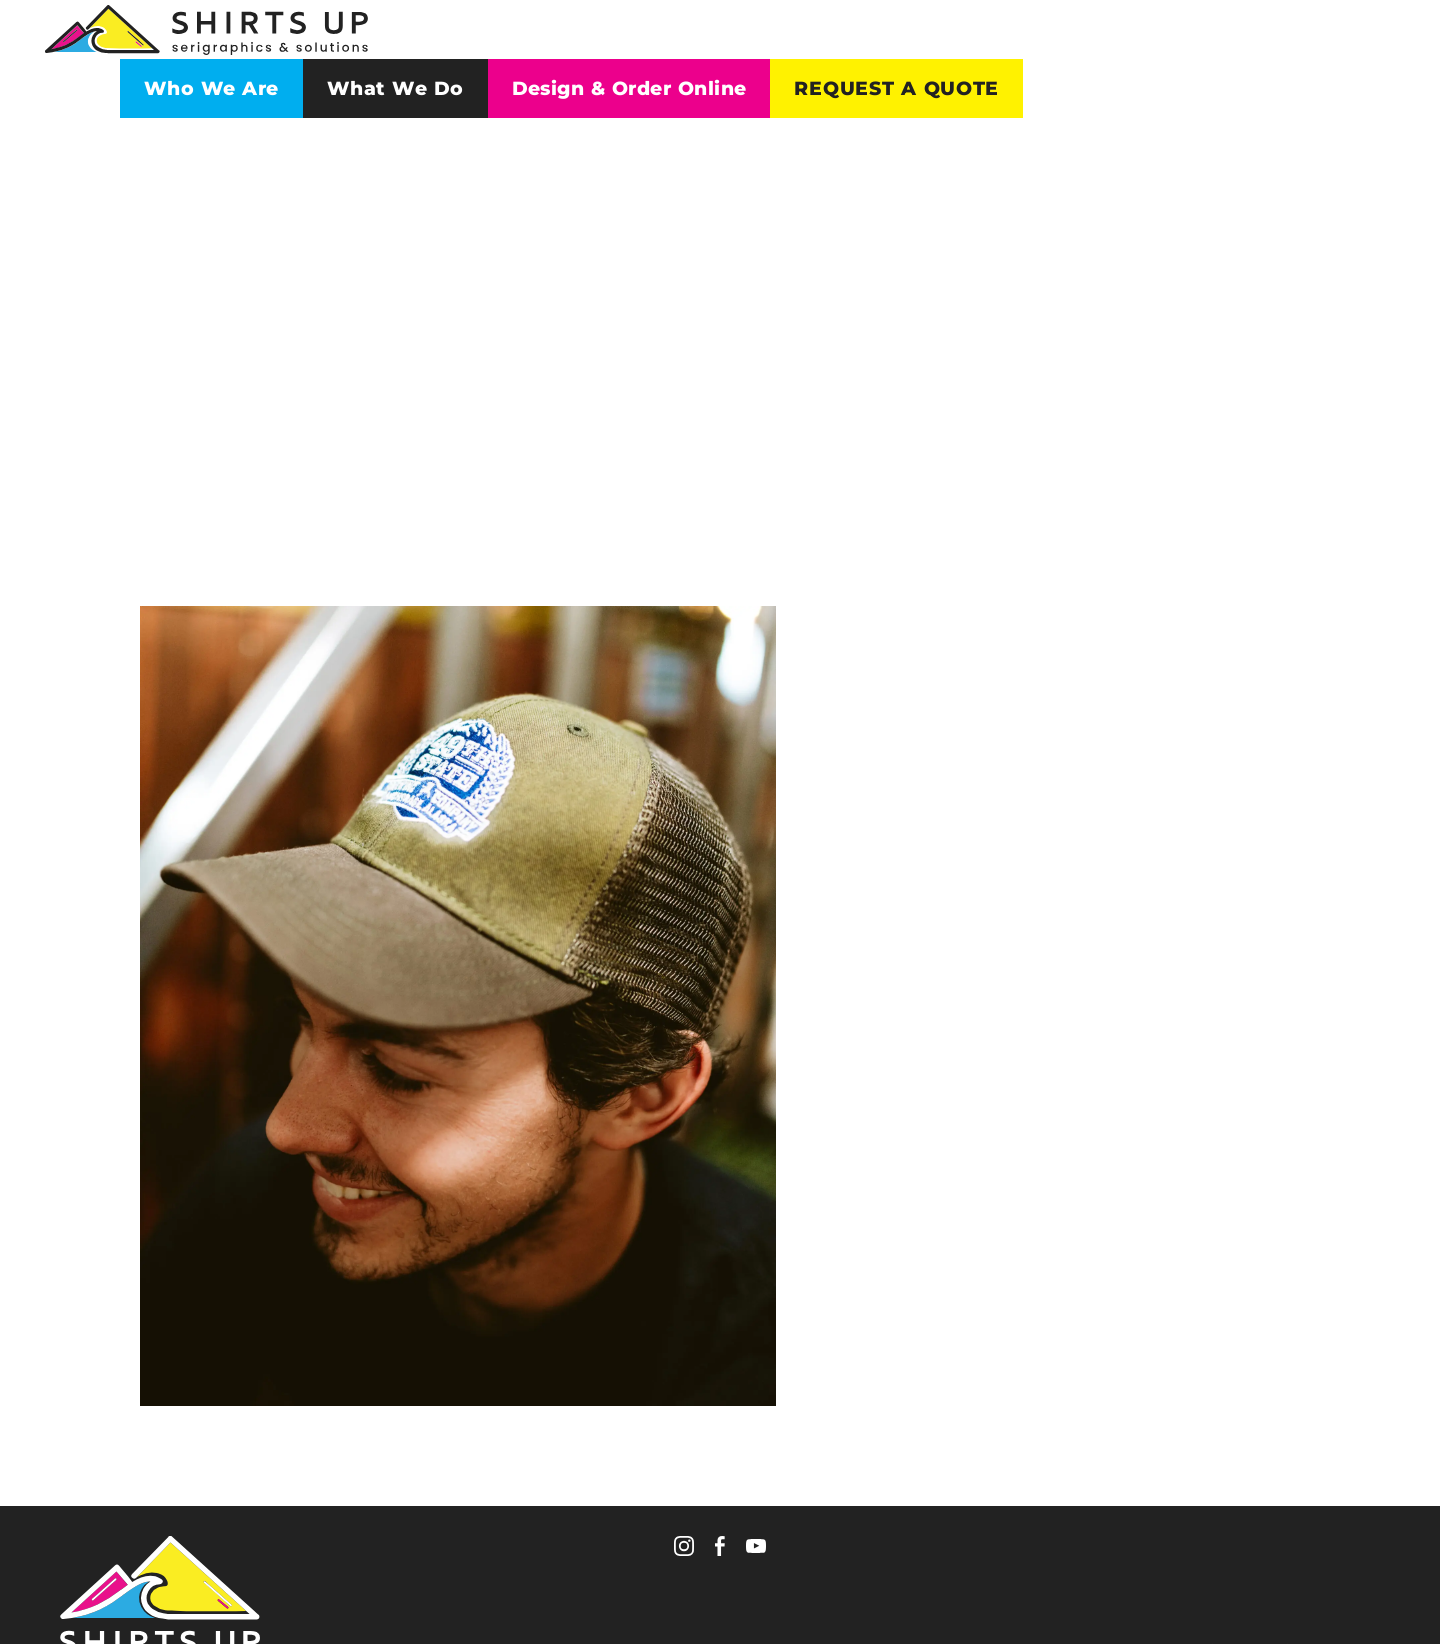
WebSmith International (1303, 1607)
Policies (720, 1605)
